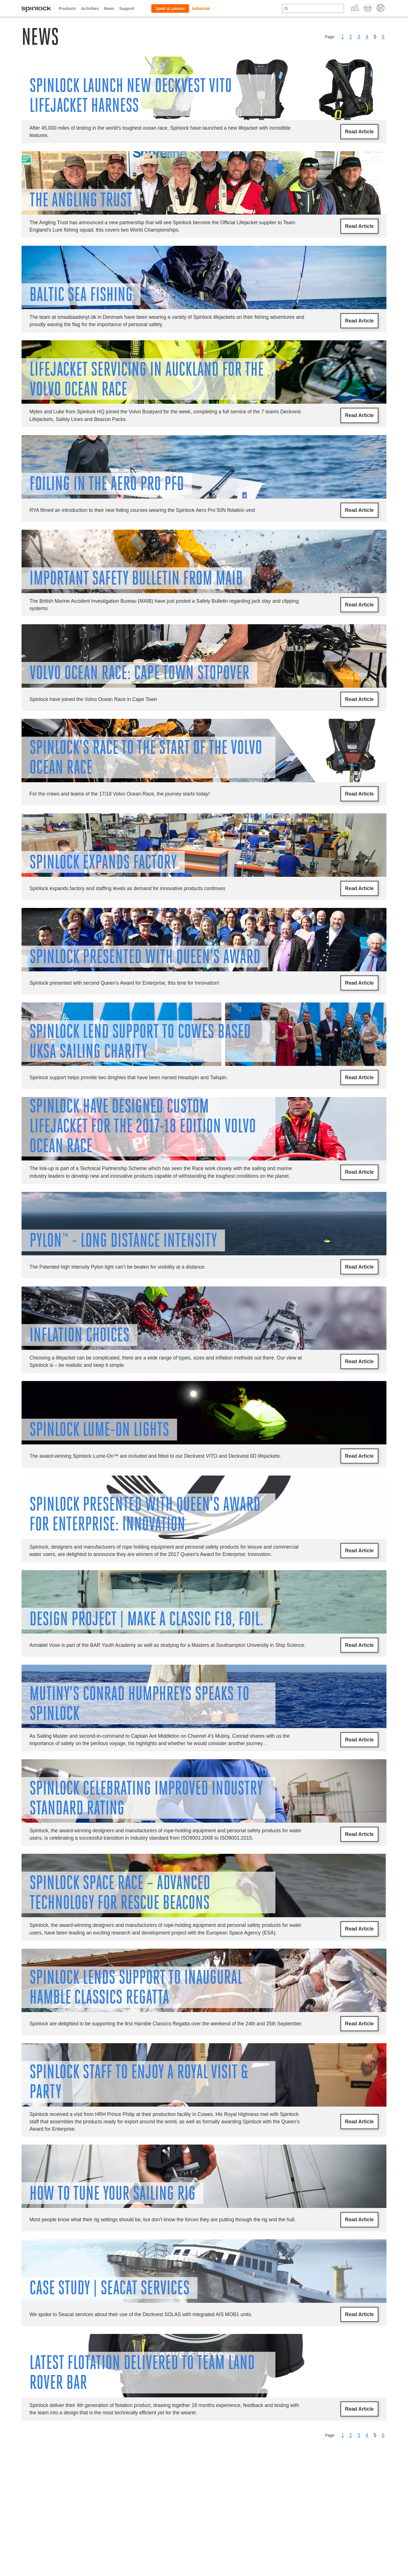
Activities (90, 8)
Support (127, 8)
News (109, 8)
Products (67, 8)
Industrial (201, 8)
